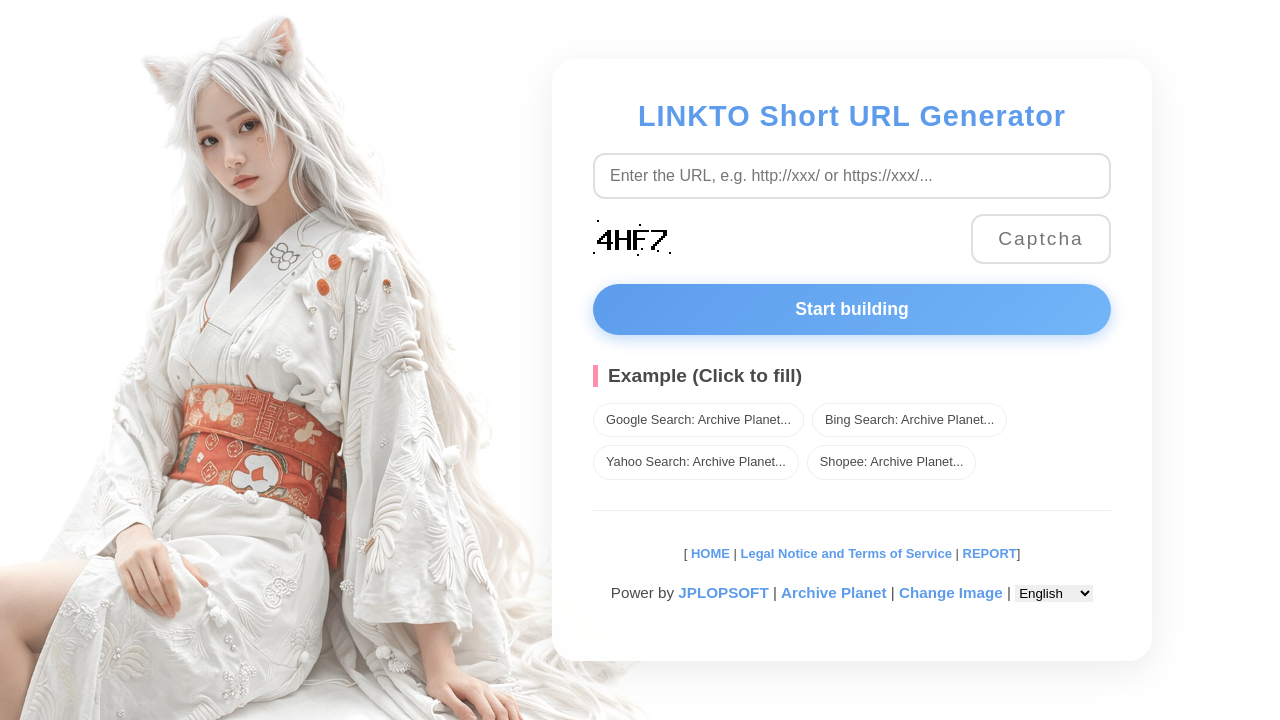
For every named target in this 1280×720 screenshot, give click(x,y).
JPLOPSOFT (723, 592)
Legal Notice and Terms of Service (846, 553)
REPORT (990, 553)
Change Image (951, 592)
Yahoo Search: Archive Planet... (696, 461)
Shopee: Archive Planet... (892, 461)
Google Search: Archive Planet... (698, 419)
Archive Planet (834, 592)
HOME (708, 553)
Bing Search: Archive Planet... (909, 419)
